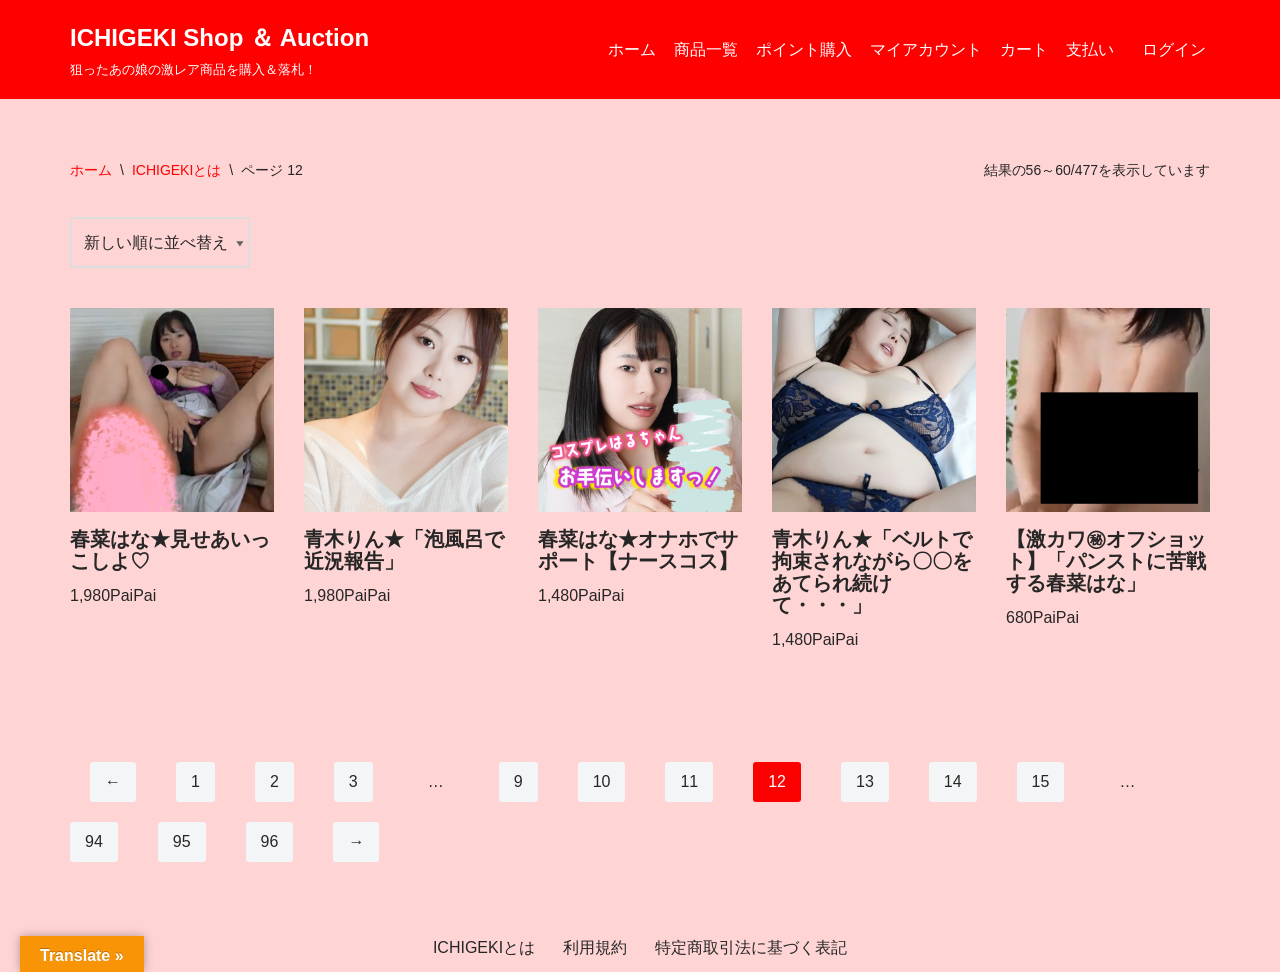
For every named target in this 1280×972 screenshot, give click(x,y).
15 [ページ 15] (1041, 781)
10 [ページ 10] (602, 781)
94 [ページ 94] (94, 841)
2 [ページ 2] (274, 781)
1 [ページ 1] (195, 781)
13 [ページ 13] (865, 781)
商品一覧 (706, 49)
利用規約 (595, 947)
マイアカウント (926, 49)
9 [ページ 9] (518, 781)
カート (1024, 49)
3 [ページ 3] (353, 781)
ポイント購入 (804, 49)
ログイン (1174, 49)
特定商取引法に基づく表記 (751, 947)
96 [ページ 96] (270, 841)
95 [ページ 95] (182, 841)
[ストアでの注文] (160, 242)
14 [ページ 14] (953, 781)
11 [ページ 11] (689, 781)
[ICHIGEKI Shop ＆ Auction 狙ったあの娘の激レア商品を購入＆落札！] (219, 49)
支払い (1090, 49)
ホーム (632, 49)
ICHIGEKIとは (176, 170)
